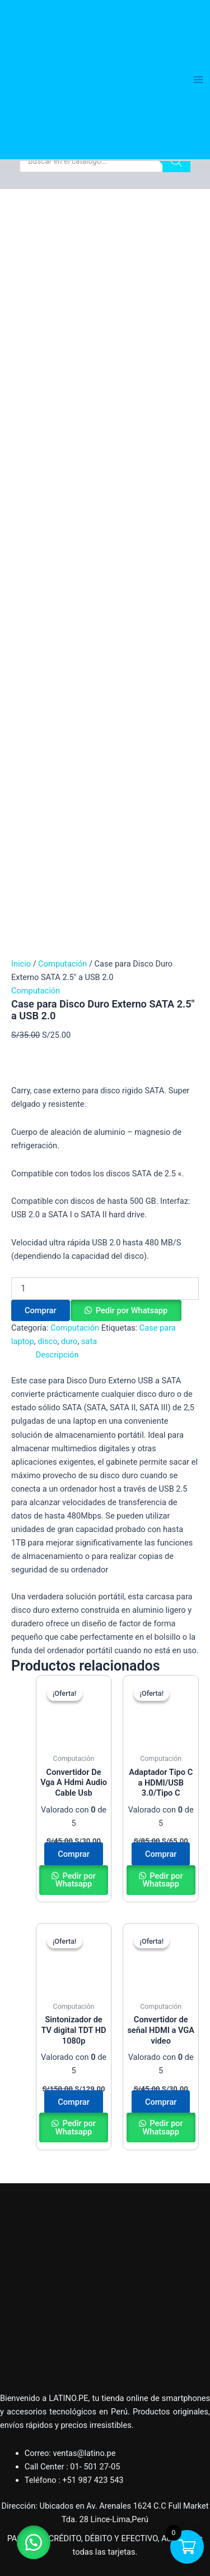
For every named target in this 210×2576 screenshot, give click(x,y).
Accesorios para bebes (41, 2306)
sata (89, 646)
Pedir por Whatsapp (131, 615)
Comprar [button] (74, 1159)
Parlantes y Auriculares (41, 2346)
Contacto (16, 2461)
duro (69, 646)
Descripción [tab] (57, 660)
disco (47, 646)
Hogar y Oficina (27, 2279)
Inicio (21, 269)
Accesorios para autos (40, 2332)
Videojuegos (22, 2359)
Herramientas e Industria (45, 2373)
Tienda (12, 2434)
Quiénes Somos (28, 2421)
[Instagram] (116, 2481)
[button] (126, 615)
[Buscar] (176, 161)
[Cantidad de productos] (105, 593)
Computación (62, 269)
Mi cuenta (18, 2447)
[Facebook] (94, 2481)
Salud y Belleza (27, 2319)
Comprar (41, 615)
